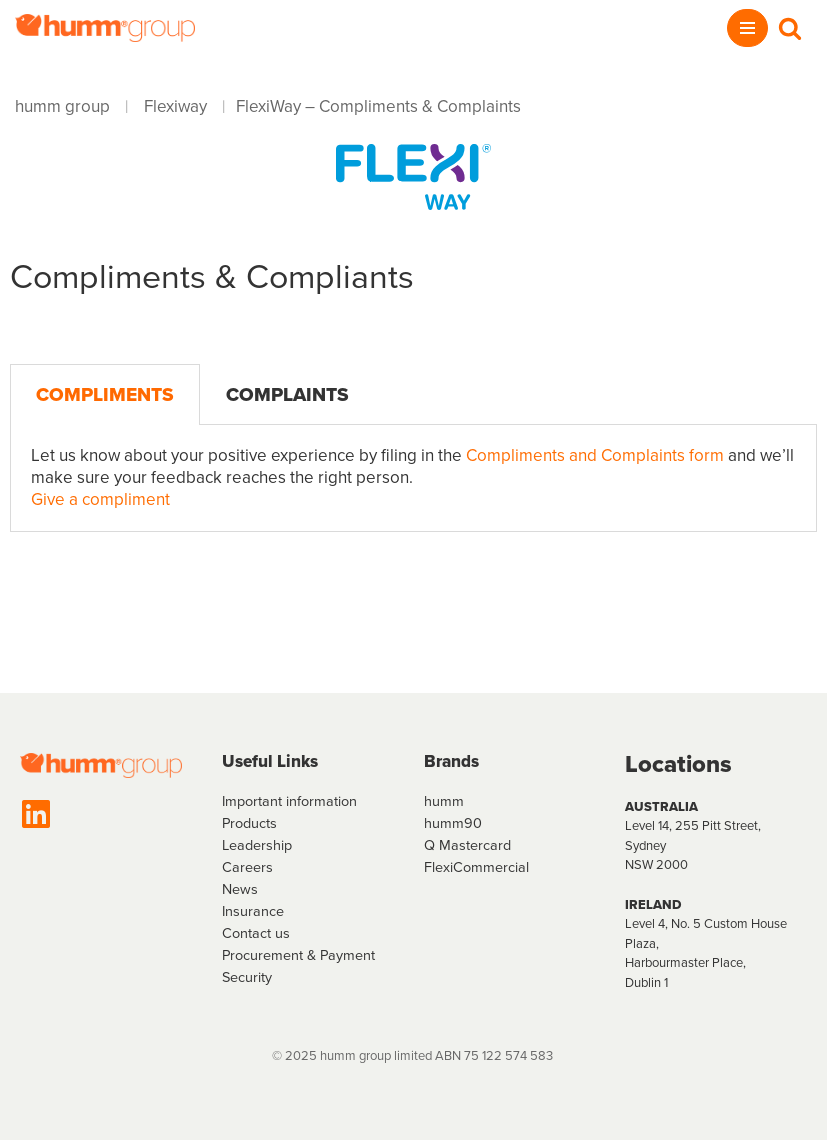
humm (444, 801)
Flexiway (175, 106)
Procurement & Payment (298, 955)
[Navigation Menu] (747, 28)
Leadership (257, 845)
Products (249, 823)
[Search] (790, 28)
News (240, 889)
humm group (62, 106)
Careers (247, 867)
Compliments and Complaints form (593, 455)
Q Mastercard (467, 845)
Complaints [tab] (287, 394)
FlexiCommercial (476, 867)
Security (247, 977)
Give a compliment (100, 499)
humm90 (453, 823)
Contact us (256, 933)
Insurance (253, 911)
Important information (289, 801)
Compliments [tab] (105, 394)
